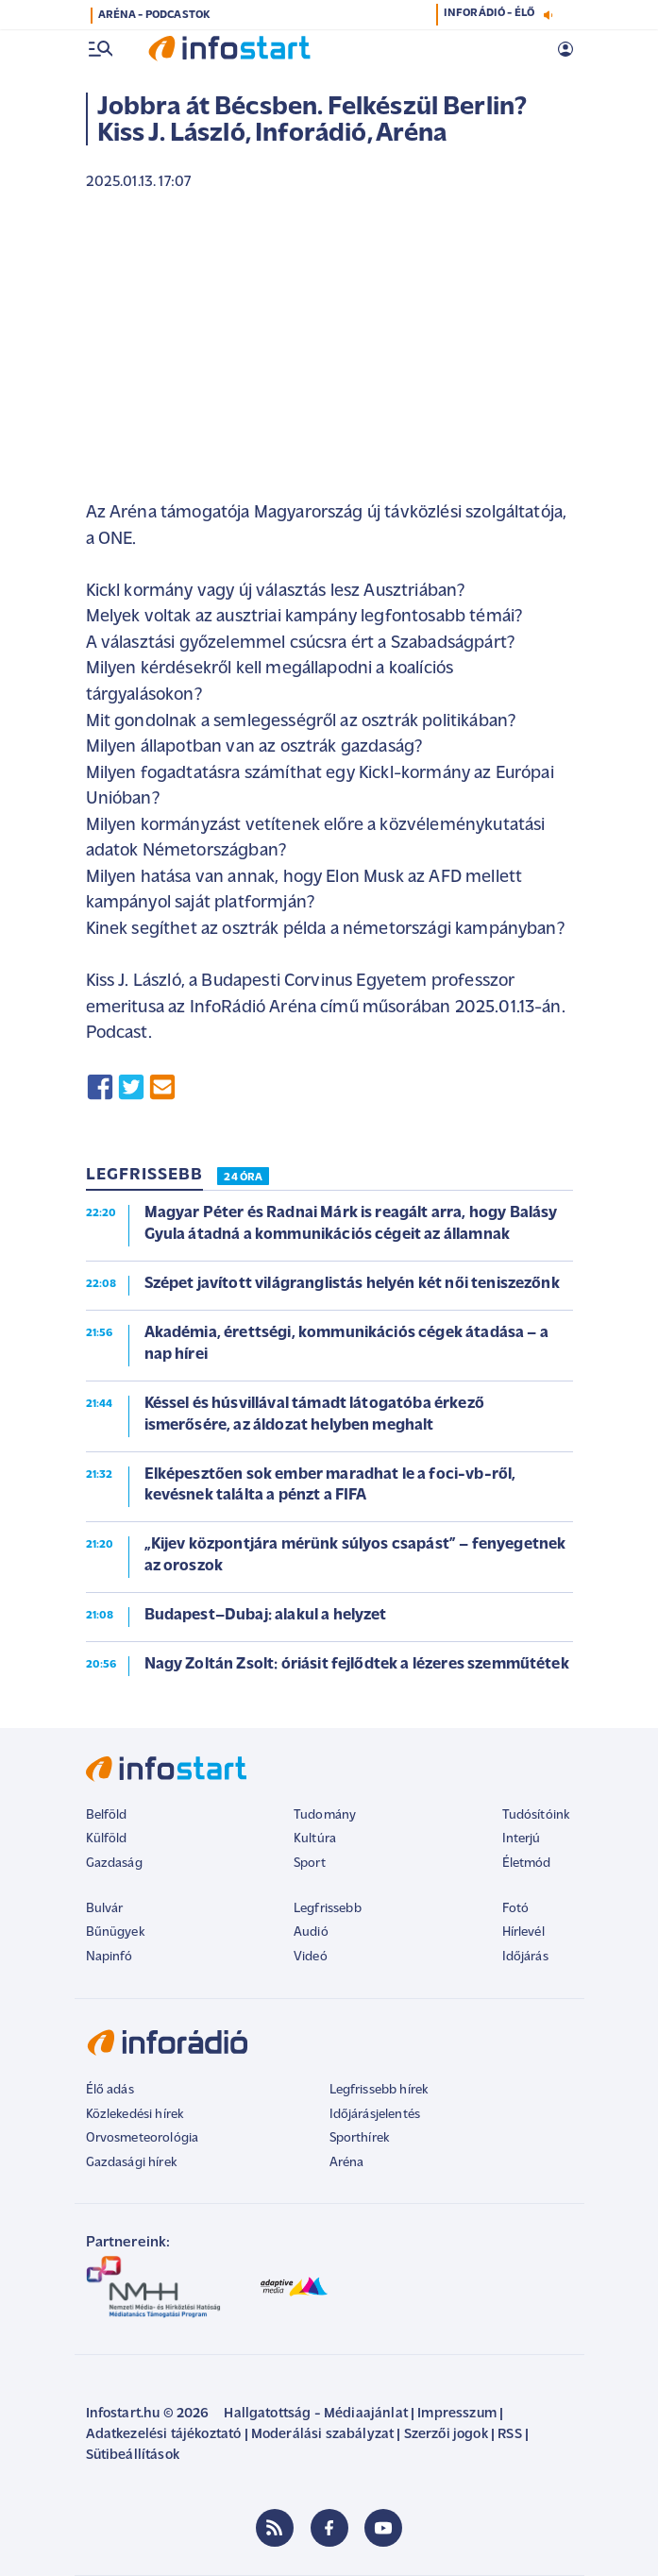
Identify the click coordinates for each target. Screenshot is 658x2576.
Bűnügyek (115, 1932)
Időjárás (525, 1957)
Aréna (346, 2163)
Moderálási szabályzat (322, 2435)
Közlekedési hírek (135, 2115)
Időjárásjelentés (375, 2115)
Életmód (526, 1863)
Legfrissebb (328, 1909)
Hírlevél (523, 1932)
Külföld (106, 1839)
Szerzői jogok (446, 2435)
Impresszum (457, 2414)
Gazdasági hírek (131, 2163)
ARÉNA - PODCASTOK (154, 15)
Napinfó (109, 1957)
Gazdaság (114, 1863)
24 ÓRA (243, 1177)
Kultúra (315, 1839)
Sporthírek (359, 2138)
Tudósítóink (536, 1815)
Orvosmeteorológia (142, 2138)
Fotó (516, 1909)
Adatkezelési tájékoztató (164, 2435)
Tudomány (325, 1815)
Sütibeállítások (132, 2456)
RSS (509, 2435)
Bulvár (105, 1909)
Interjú (521, 1839)
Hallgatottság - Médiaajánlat (315, 2414)
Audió (311, 1932)
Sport (310, 1863)
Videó (311, 1957)
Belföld (106, 1815)
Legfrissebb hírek (379, 2090)
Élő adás (110, 2090)
